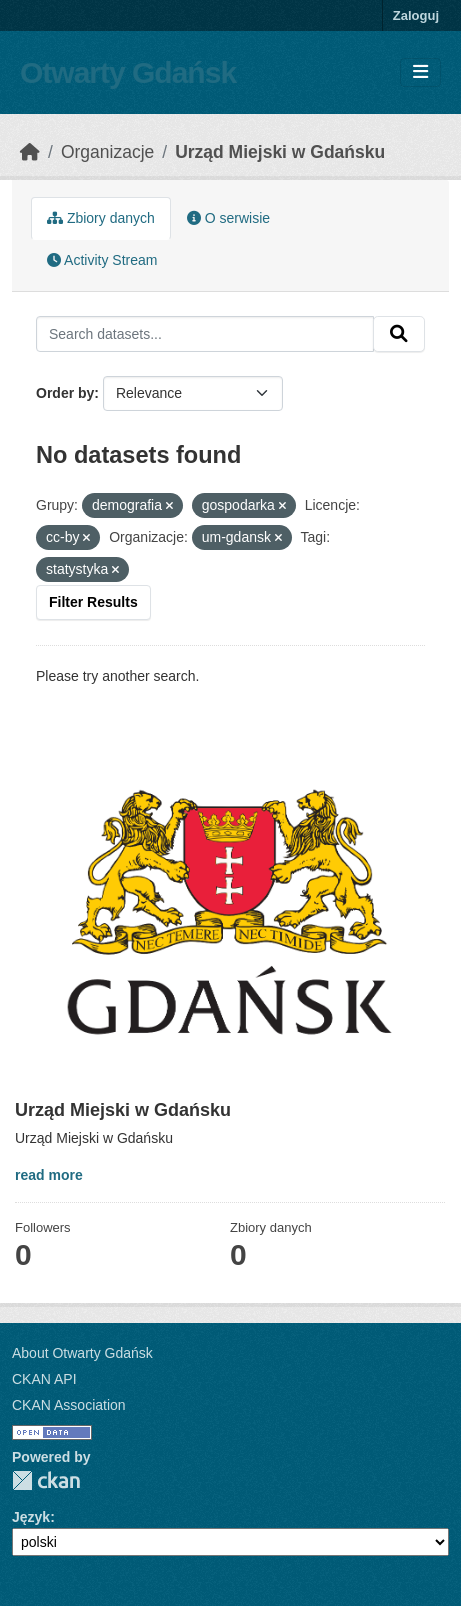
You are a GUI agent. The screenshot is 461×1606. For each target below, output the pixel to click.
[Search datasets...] (205, 334)
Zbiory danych (101, 218)
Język (31, 1517)
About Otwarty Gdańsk (82, 1353)
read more (49, 1175)
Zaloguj (416, 15)
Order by (65, 393)
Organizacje (107, 152)
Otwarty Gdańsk (128, 72)
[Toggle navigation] (420, 72)
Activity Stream (102, 260)
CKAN (46, 1480)
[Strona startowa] (30, 152)
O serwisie (228, 218)
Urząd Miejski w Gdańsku (280, 152)
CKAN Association (69, 1405)
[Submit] (399, 334)
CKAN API (44, 1379)
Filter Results (93, 602)
